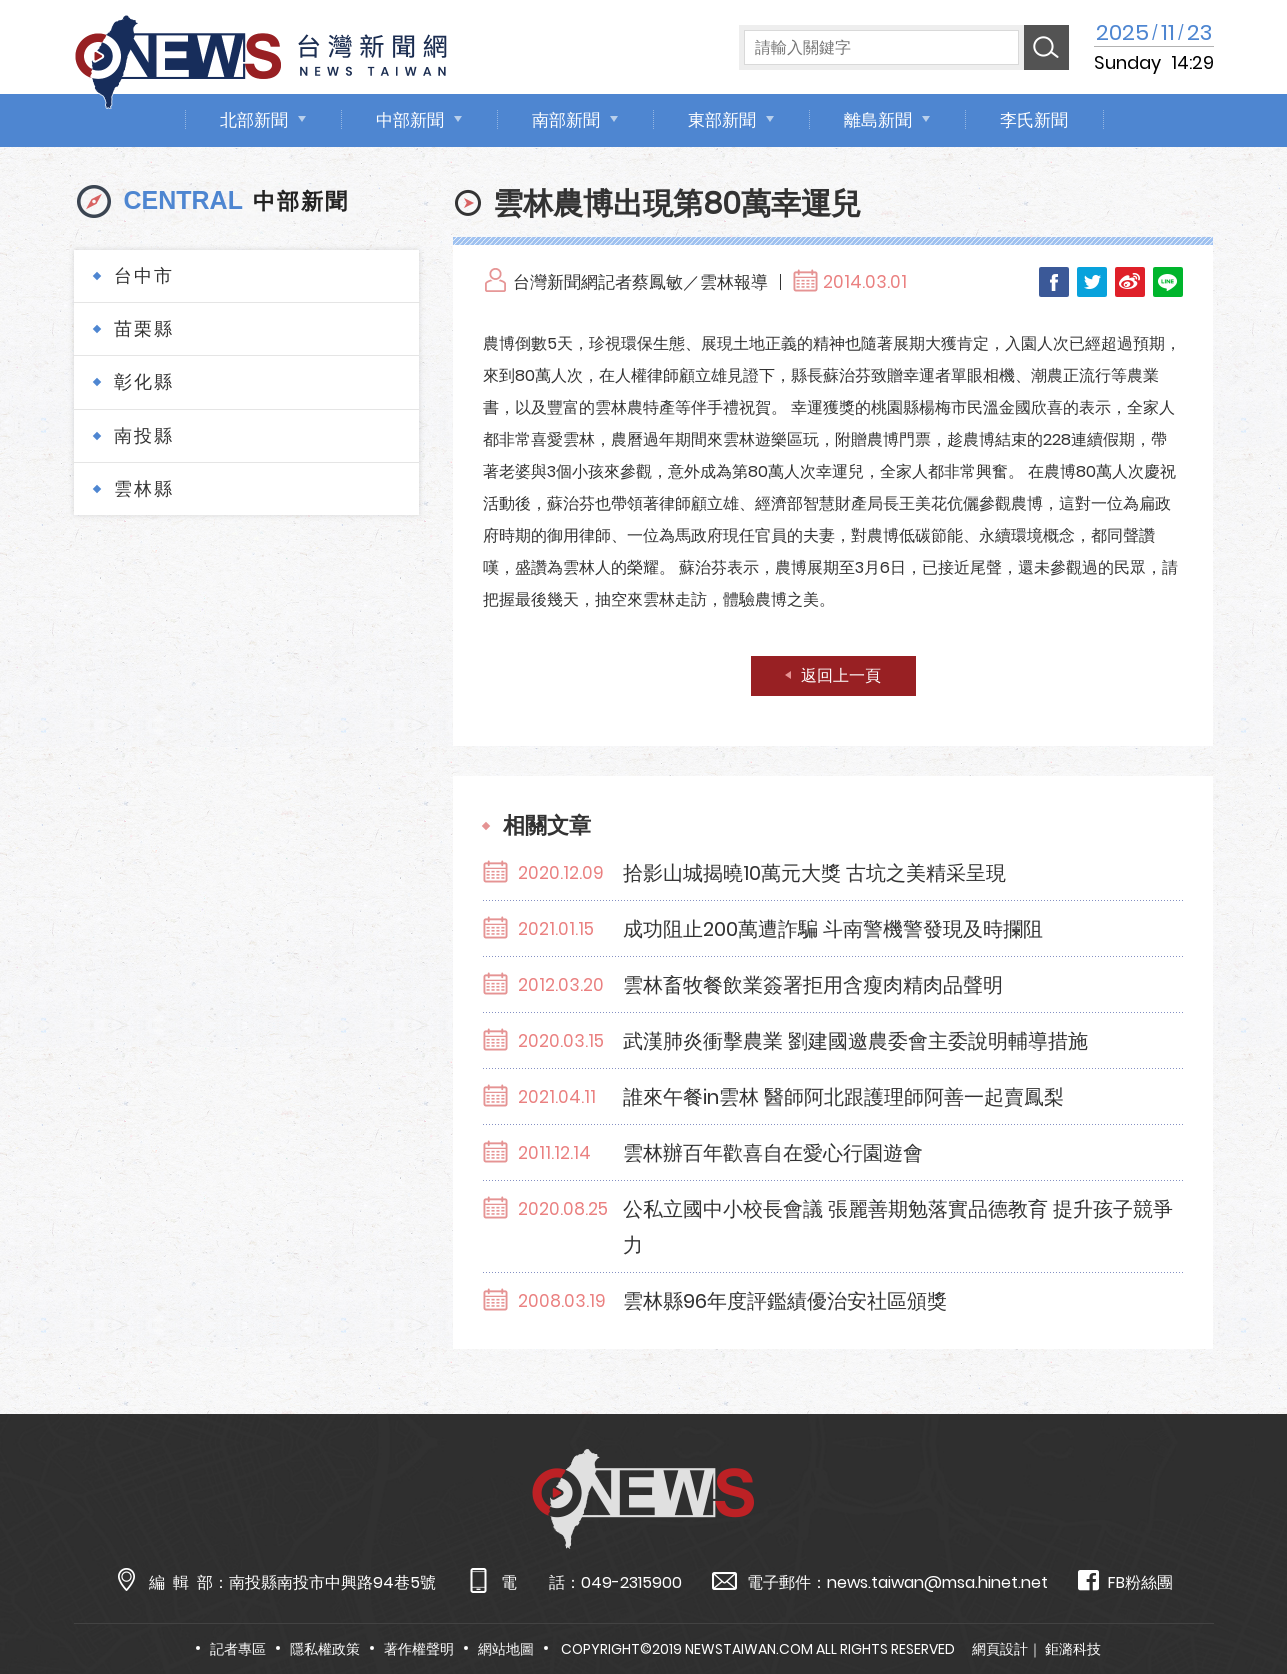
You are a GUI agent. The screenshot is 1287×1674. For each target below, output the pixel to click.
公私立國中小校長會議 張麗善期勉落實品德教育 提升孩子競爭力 (898, 1227)
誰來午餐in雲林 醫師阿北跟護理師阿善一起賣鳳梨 (843, 1097)
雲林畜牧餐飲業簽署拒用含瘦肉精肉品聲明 (813, 985)
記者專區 (238, 1649)
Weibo (1130, 282)
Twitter (1092, 282)
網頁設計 (1000, 1649)
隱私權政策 (325, 1649)
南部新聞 (566, 120)
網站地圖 (506, 1649)
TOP (1237, 1600)
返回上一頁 (841, 675)
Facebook (1054, 282)
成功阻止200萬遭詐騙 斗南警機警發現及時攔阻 (833, 929)
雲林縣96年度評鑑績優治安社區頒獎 (785, 1301)
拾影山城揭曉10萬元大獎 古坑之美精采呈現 (814, 873)
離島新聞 (878, 120)
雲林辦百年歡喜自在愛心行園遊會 (773, 1153)
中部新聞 (410, 120)
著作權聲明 (419, 1649)
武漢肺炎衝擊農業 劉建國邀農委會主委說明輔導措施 (855, 1041)
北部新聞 (254, 120)
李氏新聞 (1034, 120)
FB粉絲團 (1125, 1581)
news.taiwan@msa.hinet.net (937, 1582)
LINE (1168, 282)
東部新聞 (722, 120)
